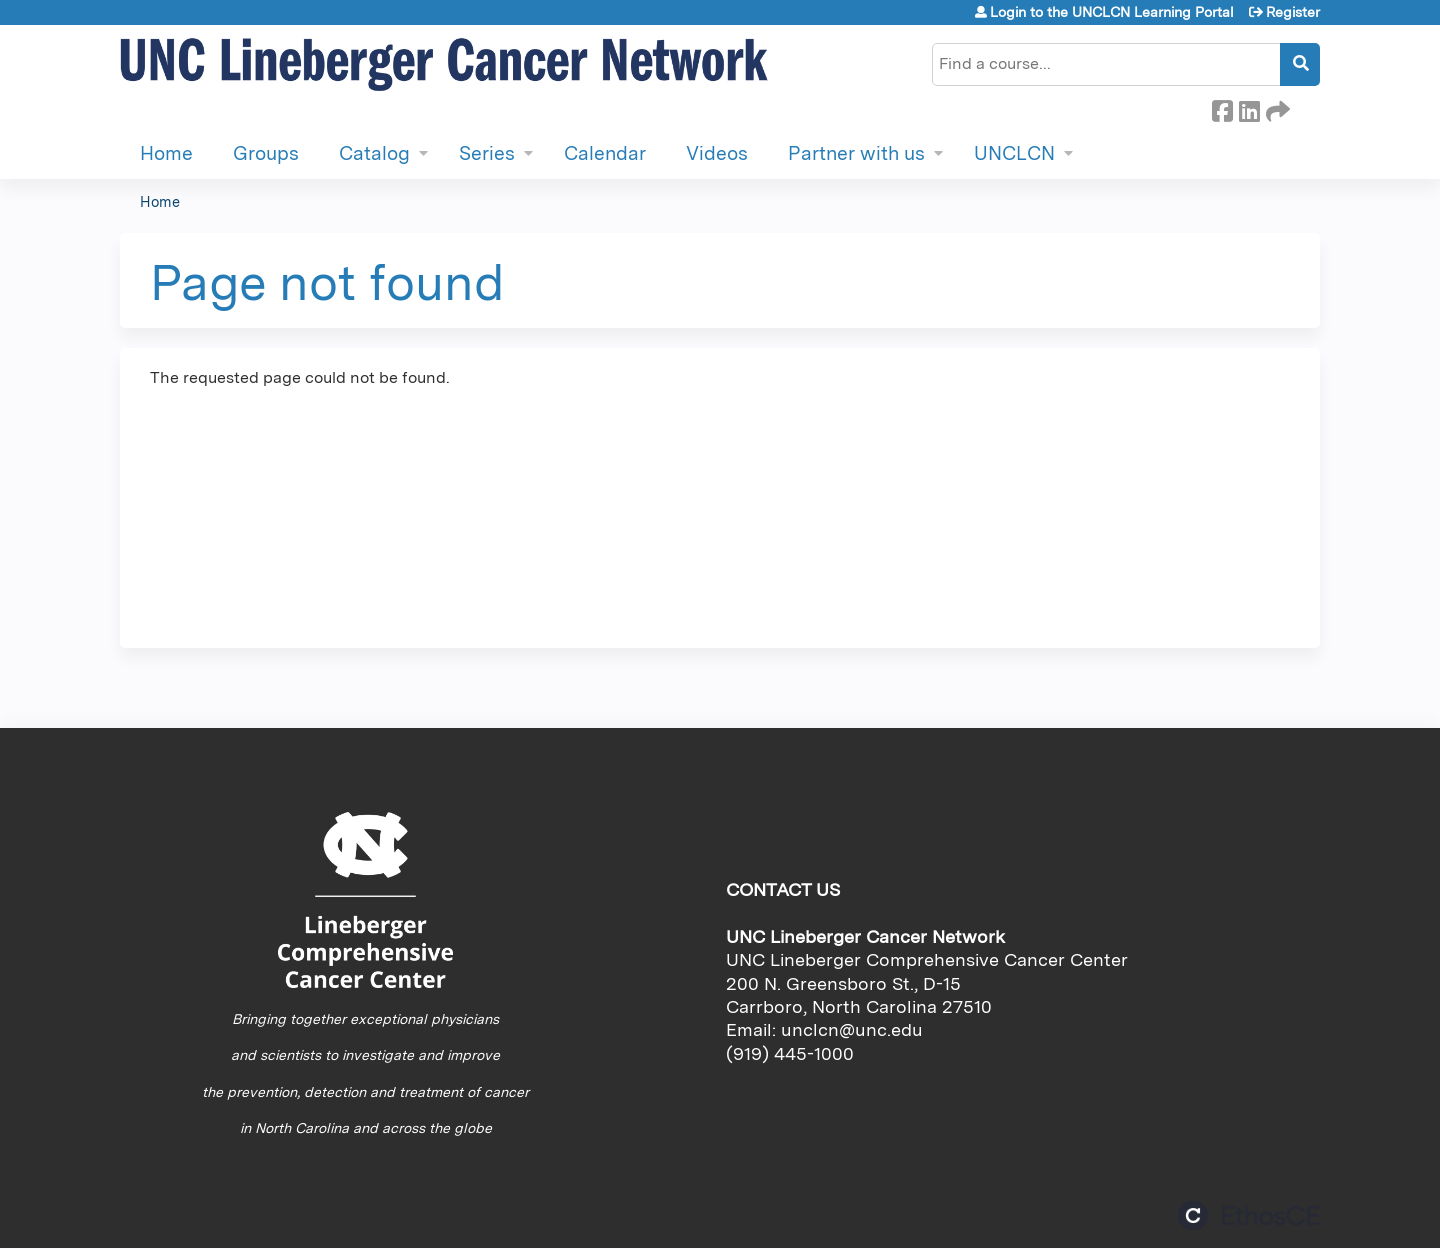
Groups (266, 153)
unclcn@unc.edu (852, 1029)
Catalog (374, 153)
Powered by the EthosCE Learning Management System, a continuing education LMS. (1249, 1215)
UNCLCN (1014, 153)
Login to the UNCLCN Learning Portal (1112, 12)
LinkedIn (1249, 108)
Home (166, 153)
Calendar (605, 153)
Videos (717, 153)
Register (1293, 12)
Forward (1276, 108)
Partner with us (856, 153)
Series (487, 153)
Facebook (1222, 108)
